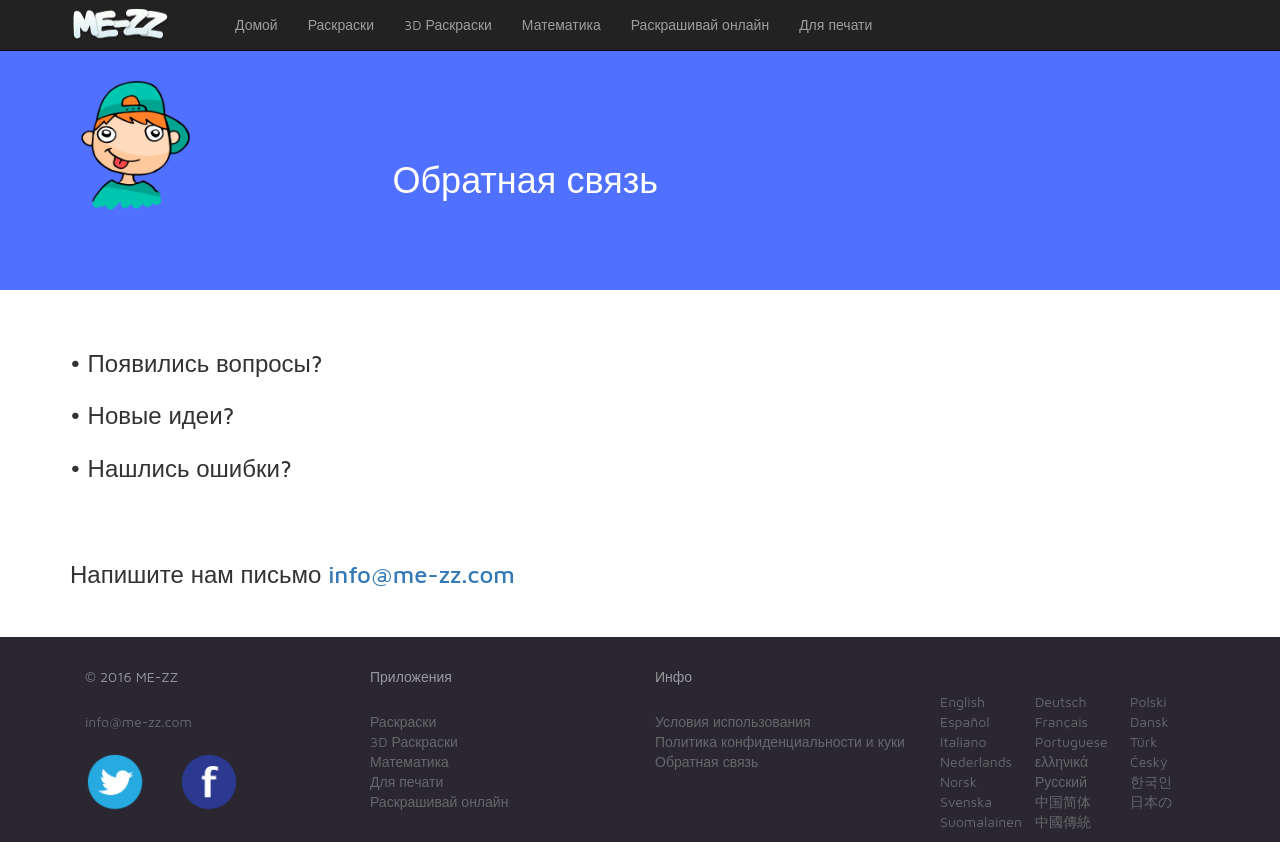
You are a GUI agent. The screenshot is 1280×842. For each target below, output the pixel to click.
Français (1061, 721)
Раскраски (341, 24)
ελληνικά (1061, 761)
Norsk (958, 781)
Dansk (1149, 721)
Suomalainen (981, 821)
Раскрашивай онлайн (700, 24)
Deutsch (1061, 701)
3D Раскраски (448, 24)
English (962, 701)
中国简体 (1063, 801)
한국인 (1151, 781)
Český (1148, 761)
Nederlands (976, 761)
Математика (561, 24)
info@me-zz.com (421, 574)
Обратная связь (706, 761)
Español (964, 721)
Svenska (966, 801)
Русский (1061, 781)
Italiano (963, 741)
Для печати (835, 24)
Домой (256, 24)
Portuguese (1071, 741)
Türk (1143, 741)
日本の (1151, 801)
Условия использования (733, 721)
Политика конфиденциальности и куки (780, 741)
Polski (1148, 701)
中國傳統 (1063, 821)
